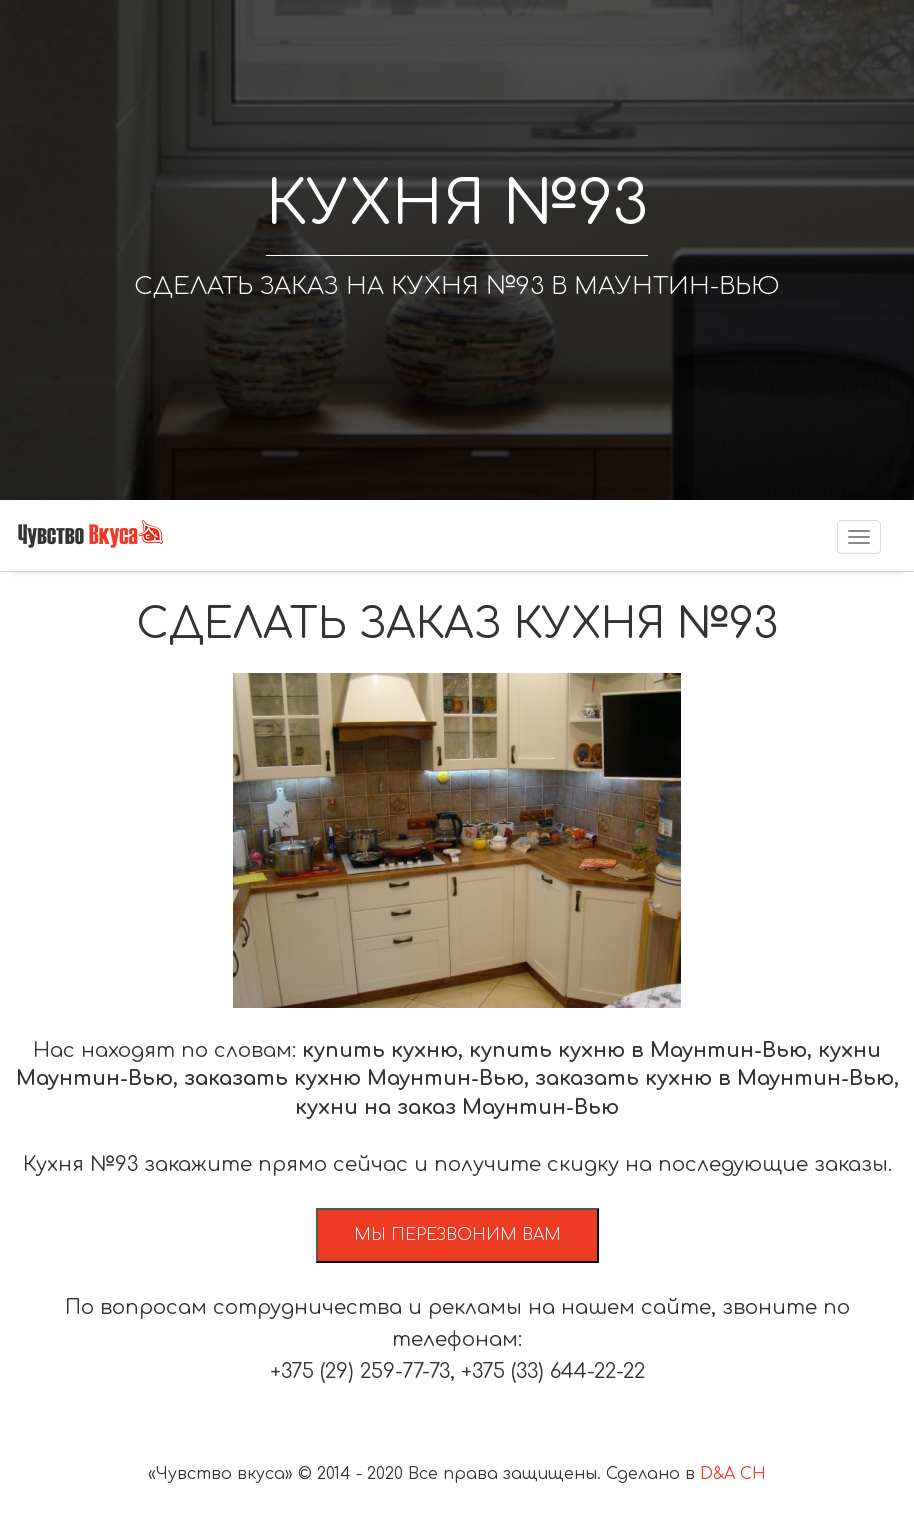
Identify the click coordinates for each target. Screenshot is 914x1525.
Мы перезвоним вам (457, 1235)
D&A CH (733, 1474)
